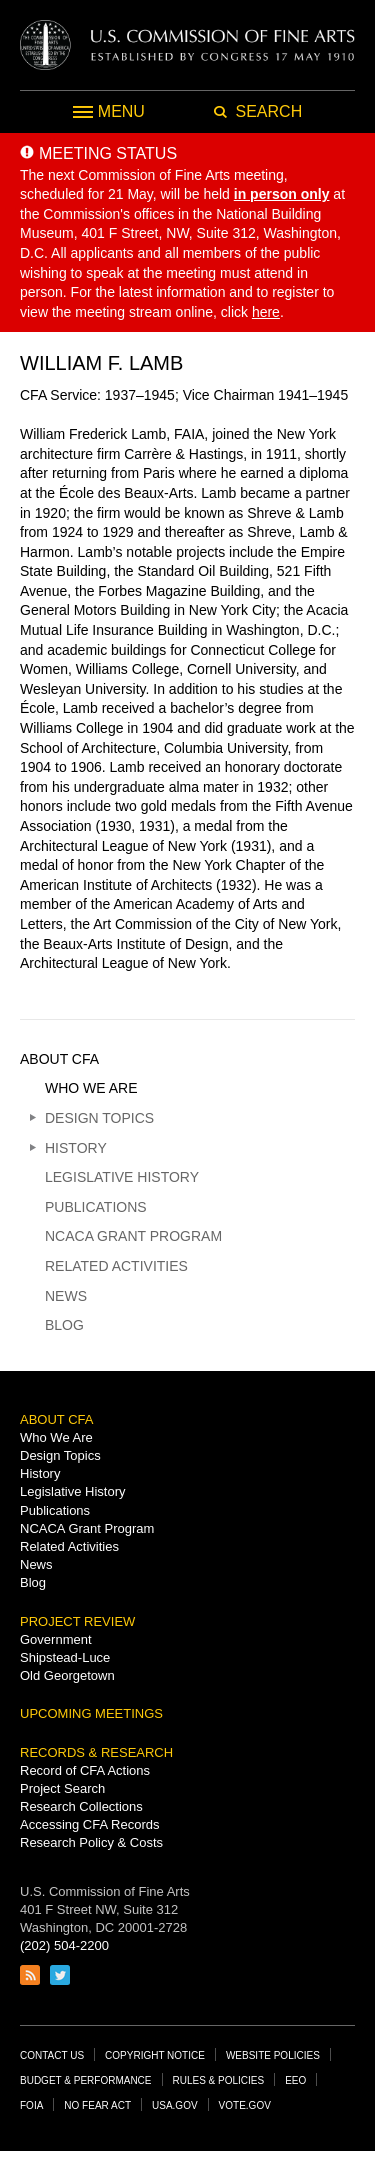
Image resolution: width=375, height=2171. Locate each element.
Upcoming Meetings (91, 1713)
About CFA (59, 1059)
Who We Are (91, 1088)
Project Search (62, 1788)
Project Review (77, 1621)
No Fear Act (97, 2105)
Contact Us (52, 2055)
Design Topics (99, 1118)
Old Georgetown (67, 1675)
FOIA (31, 2105)
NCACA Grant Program (133, 1236)
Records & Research (96, 1752)
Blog (64, 1325)
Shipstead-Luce (65, 1657)
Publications (96, 1207)
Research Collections (81, 1806)
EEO (295, 2080)
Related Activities (116, 1266)
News (66, 1296)
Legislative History (122, 1177)
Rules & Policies (219, 2080)
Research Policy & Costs (91, 1842)
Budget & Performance (86, 2080)
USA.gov (175, 2105)
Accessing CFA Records (89, 1824)
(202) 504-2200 (64, 1945)
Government (56, 1639)
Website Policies (273, 2055)
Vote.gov (245, 2105)
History (76, 1148)
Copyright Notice (155, 2055)
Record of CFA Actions (85, 1770)
